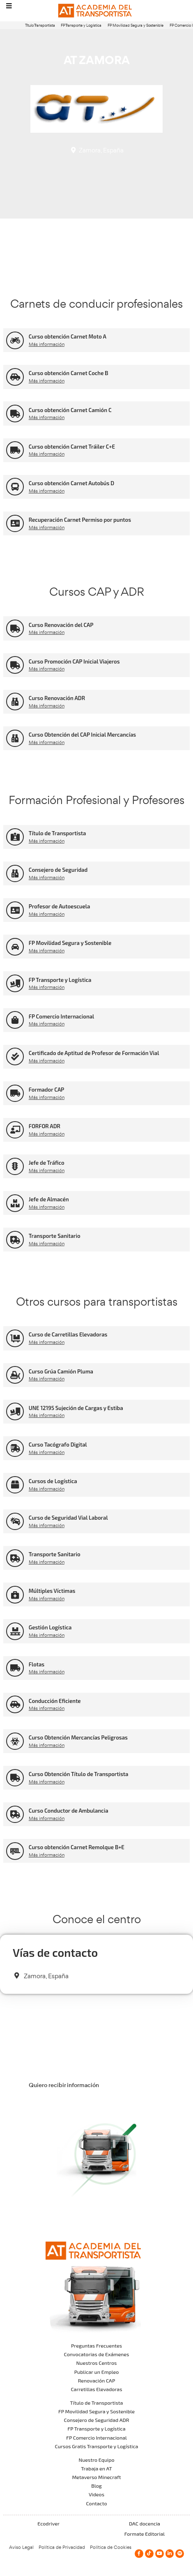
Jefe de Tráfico (46, 1162)
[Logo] (96, 10)
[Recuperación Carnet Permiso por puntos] (15, 523)
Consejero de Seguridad (58, 869)
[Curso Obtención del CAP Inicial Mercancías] (15, 738)
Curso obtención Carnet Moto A (67, 336)
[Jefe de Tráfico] (15, 1166)
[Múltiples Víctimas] (15, 1595)
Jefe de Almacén (49, 1199)
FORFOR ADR (44, 1126)
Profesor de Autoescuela (59, 906)
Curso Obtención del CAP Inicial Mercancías (82, 734)
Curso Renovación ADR (57, 698)
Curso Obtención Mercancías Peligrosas (78, 1737)
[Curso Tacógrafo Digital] (15, 1448)
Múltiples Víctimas (52, 1591)
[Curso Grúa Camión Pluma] (15, 1375)
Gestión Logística (50, 1627)
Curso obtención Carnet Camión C (70, 410)
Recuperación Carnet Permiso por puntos (80, 519)
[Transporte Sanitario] (15, 1240)
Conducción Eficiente (55, 1701)
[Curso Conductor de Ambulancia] (15, 1814)
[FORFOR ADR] (15, 1130)
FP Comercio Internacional (61, 1016)
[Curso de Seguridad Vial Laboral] (15, 1521)
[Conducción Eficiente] (15, 1704)
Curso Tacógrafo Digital (58, 1444)
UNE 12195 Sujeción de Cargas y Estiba (76, 1408)
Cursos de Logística (53, 1481)
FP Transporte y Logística (81, 25)
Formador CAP (46, 1089)
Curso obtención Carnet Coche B (68, 373)
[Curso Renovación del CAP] (15, 628)
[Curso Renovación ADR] (15, 701)
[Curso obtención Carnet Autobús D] (15, 486)
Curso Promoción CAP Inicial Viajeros (74, 661)
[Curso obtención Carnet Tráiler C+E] (15, 450)
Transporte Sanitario (54, 1236)
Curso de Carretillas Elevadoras (68, 1334)
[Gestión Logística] (15, 1631)
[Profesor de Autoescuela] (15, 910)
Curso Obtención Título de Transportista (79, 1774)
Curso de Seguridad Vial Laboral (68, 1517)
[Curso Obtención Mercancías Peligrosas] (15, 1741)
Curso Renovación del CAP (61, 625)
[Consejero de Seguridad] (15, 873)
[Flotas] (15, 1668)
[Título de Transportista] (15, 837)
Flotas (36, 1664)
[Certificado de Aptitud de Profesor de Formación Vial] (15, 1056)
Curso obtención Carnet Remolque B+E (76, 1847)
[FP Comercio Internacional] (15, 1020)
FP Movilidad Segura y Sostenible (135, 25)
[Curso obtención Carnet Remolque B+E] (15, 1851)
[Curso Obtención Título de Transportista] (15, 1778)
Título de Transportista (57, 833)
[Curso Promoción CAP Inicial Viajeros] (15, 665)
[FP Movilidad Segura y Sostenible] (15, 947)
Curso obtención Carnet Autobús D (71, 483)
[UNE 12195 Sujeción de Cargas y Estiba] (15, 1411)
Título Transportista (40, 25)
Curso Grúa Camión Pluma (61, 1371)
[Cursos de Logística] (15, 1485)
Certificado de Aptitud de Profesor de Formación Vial (94, 1053)
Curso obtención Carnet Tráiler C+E (72, 446)
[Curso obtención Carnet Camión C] (15, 413)
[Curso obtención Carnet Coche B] (15, 377)
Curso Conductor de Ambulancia (68, 1810)
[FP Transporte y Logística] (15, 983)
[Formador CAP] (15, 1093)
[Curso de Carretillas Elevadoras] (15, 1338)
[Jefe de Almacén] (15, 1203)
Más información (46, 344)
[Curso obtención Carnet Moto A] (15, 340)
